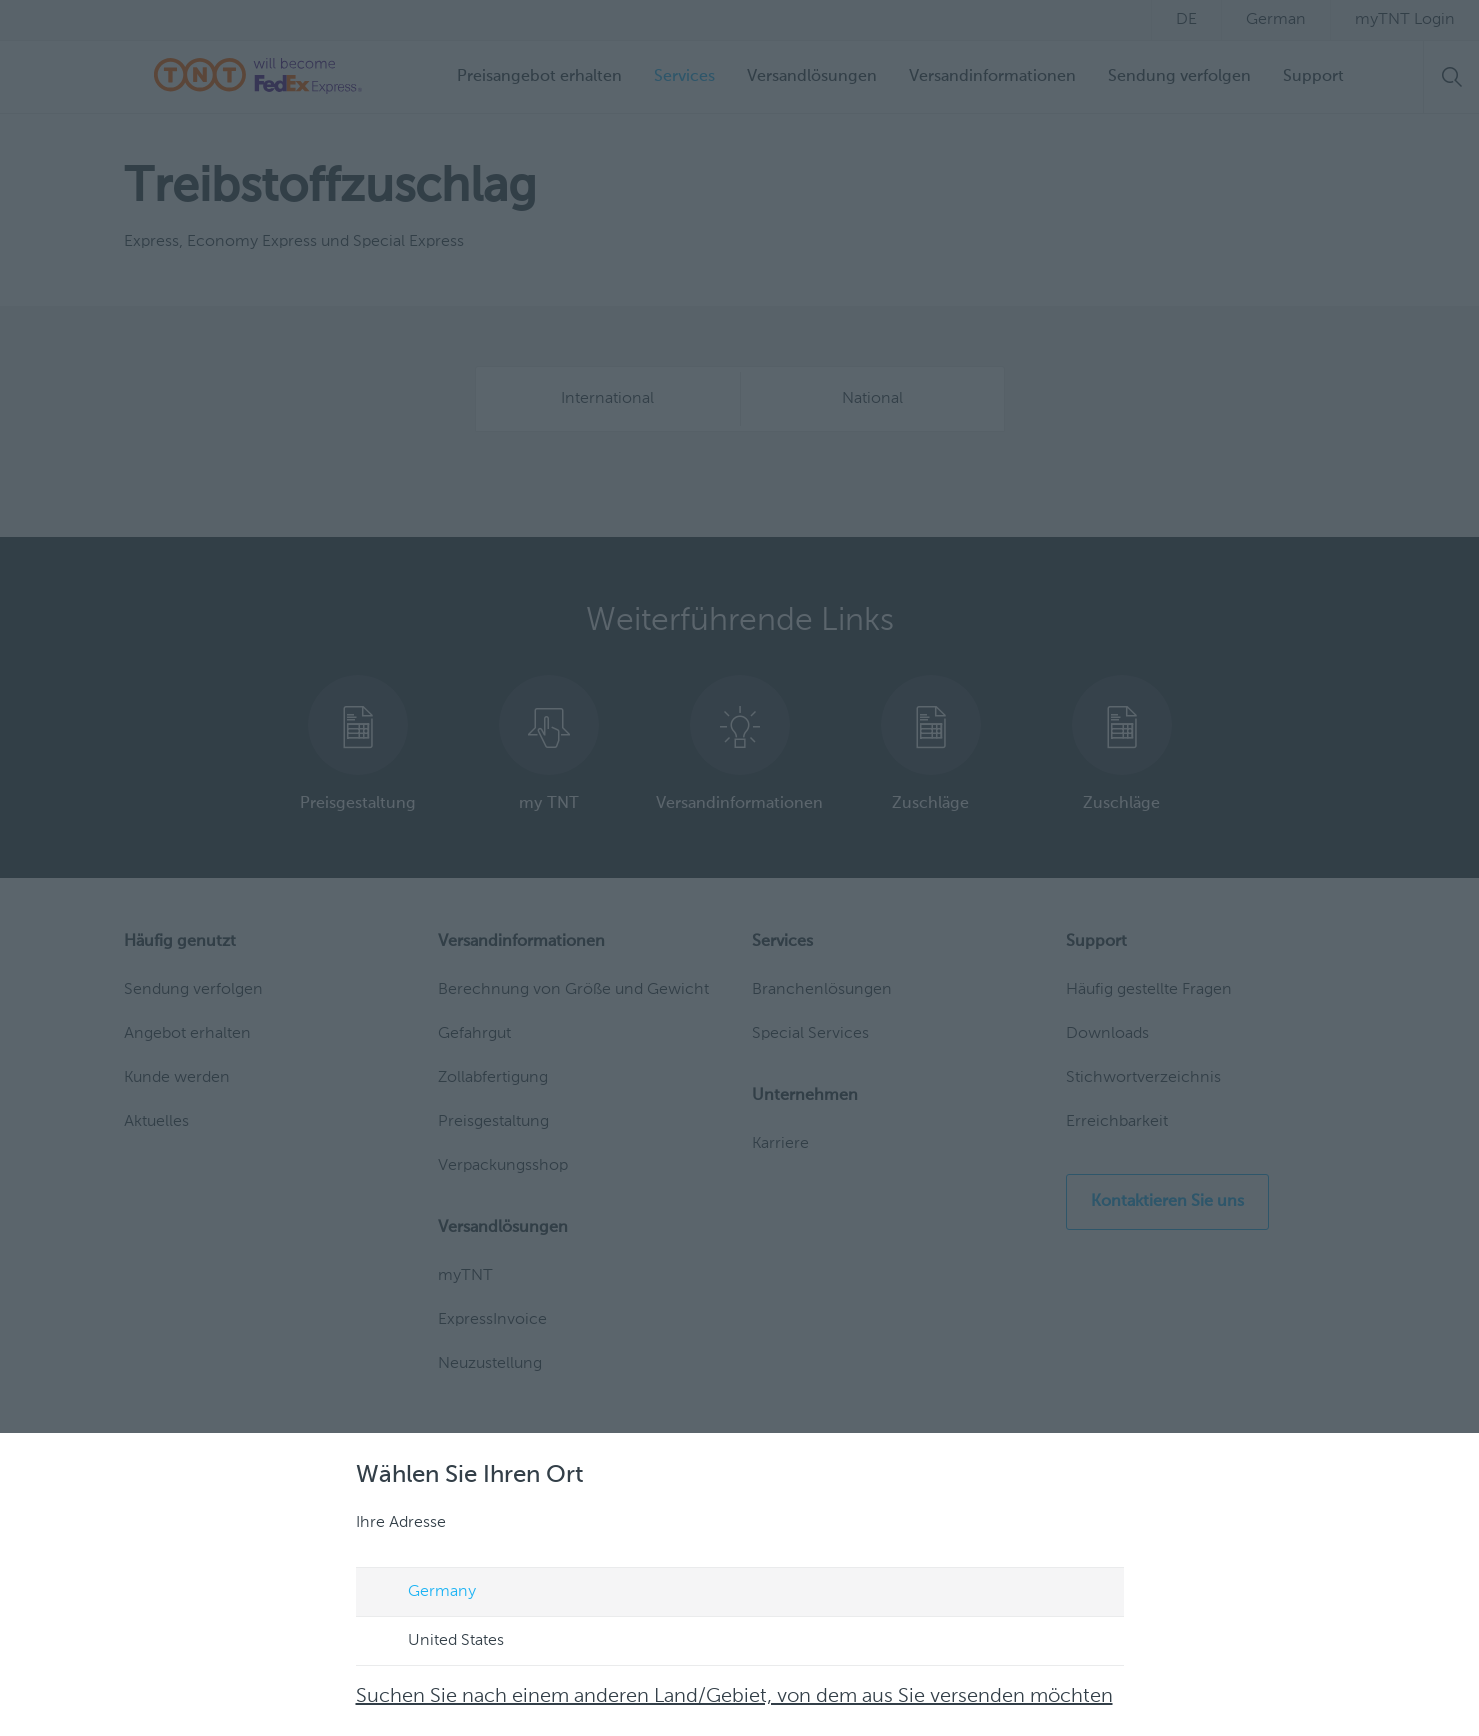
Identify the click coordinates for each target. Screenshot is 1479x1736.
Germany (423, 1593)
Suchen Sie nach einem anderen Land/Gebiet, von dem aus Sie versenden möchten (734, 1697)
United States (437, 1642)
